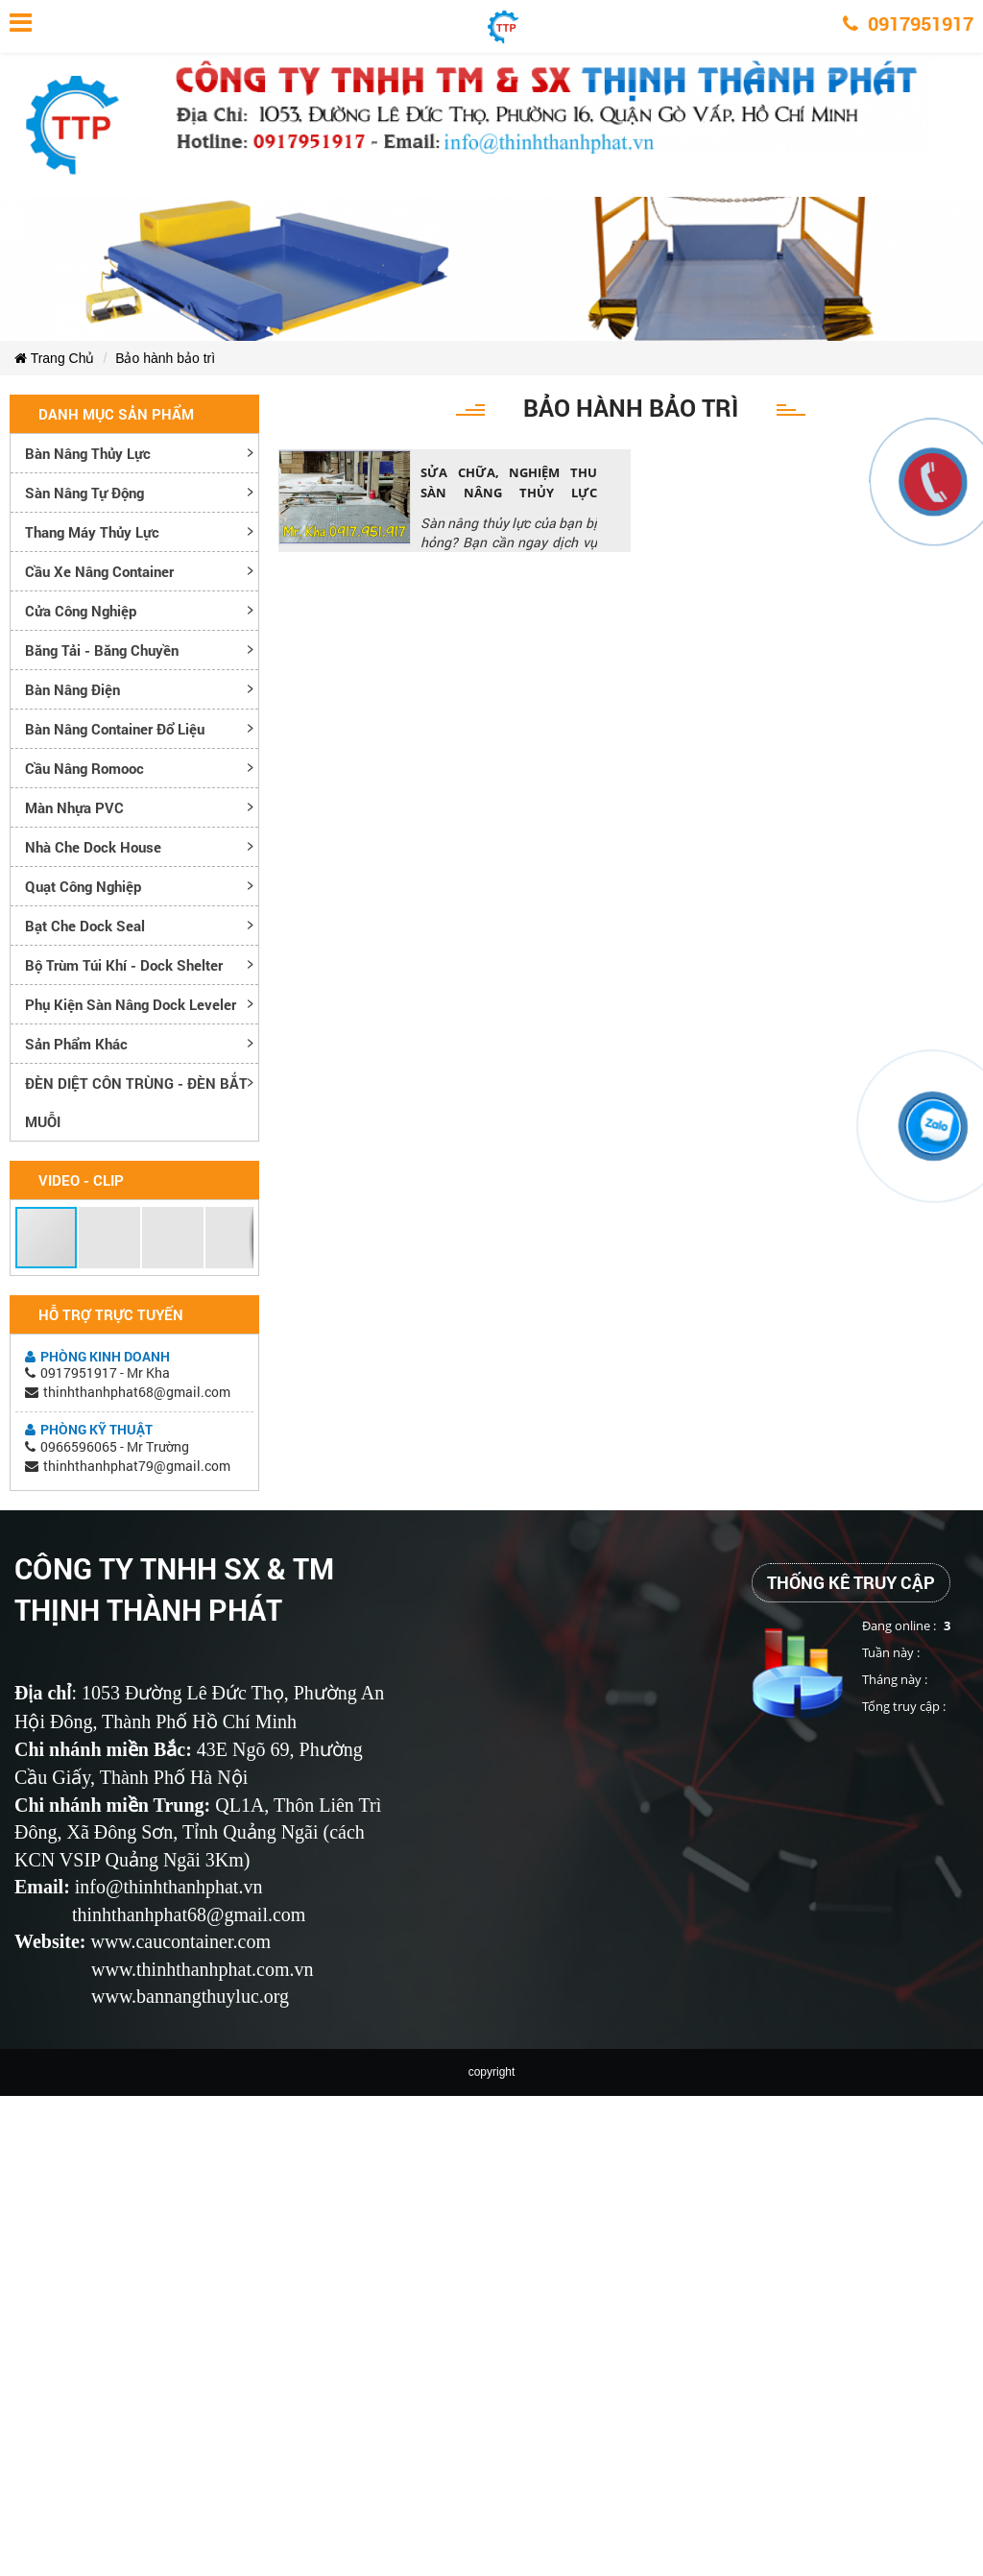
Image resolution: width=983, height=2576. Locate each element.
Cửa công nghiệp (80, 610)
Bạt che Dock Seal (85, 925)
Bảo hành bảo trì (165, 358)
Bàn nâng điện (72, 689)
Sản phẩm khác (76, 1043)
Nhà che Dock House (93, 846)
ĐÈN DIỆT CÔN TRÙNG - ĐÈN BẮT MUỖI (136, 1102)
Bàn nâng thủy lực (88, 453)
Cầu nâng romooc (84, 768)
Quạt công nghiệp (83, 886)
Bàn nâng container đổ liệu (114, 728)
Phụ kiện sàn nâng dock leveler (130, 1004)
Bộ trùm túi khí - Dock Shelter (124, 965)
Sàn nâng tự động (84, 492)
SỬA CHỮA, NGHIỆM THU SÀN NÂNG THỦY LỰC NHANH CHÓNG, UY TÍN (508, 492)
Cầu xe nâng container (99, 571)
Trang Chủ (54, 358)
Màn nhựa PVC (74, 807)
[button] (47, 1237)
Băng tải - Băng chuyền (102, 650)
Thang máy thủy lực (92, 532)
